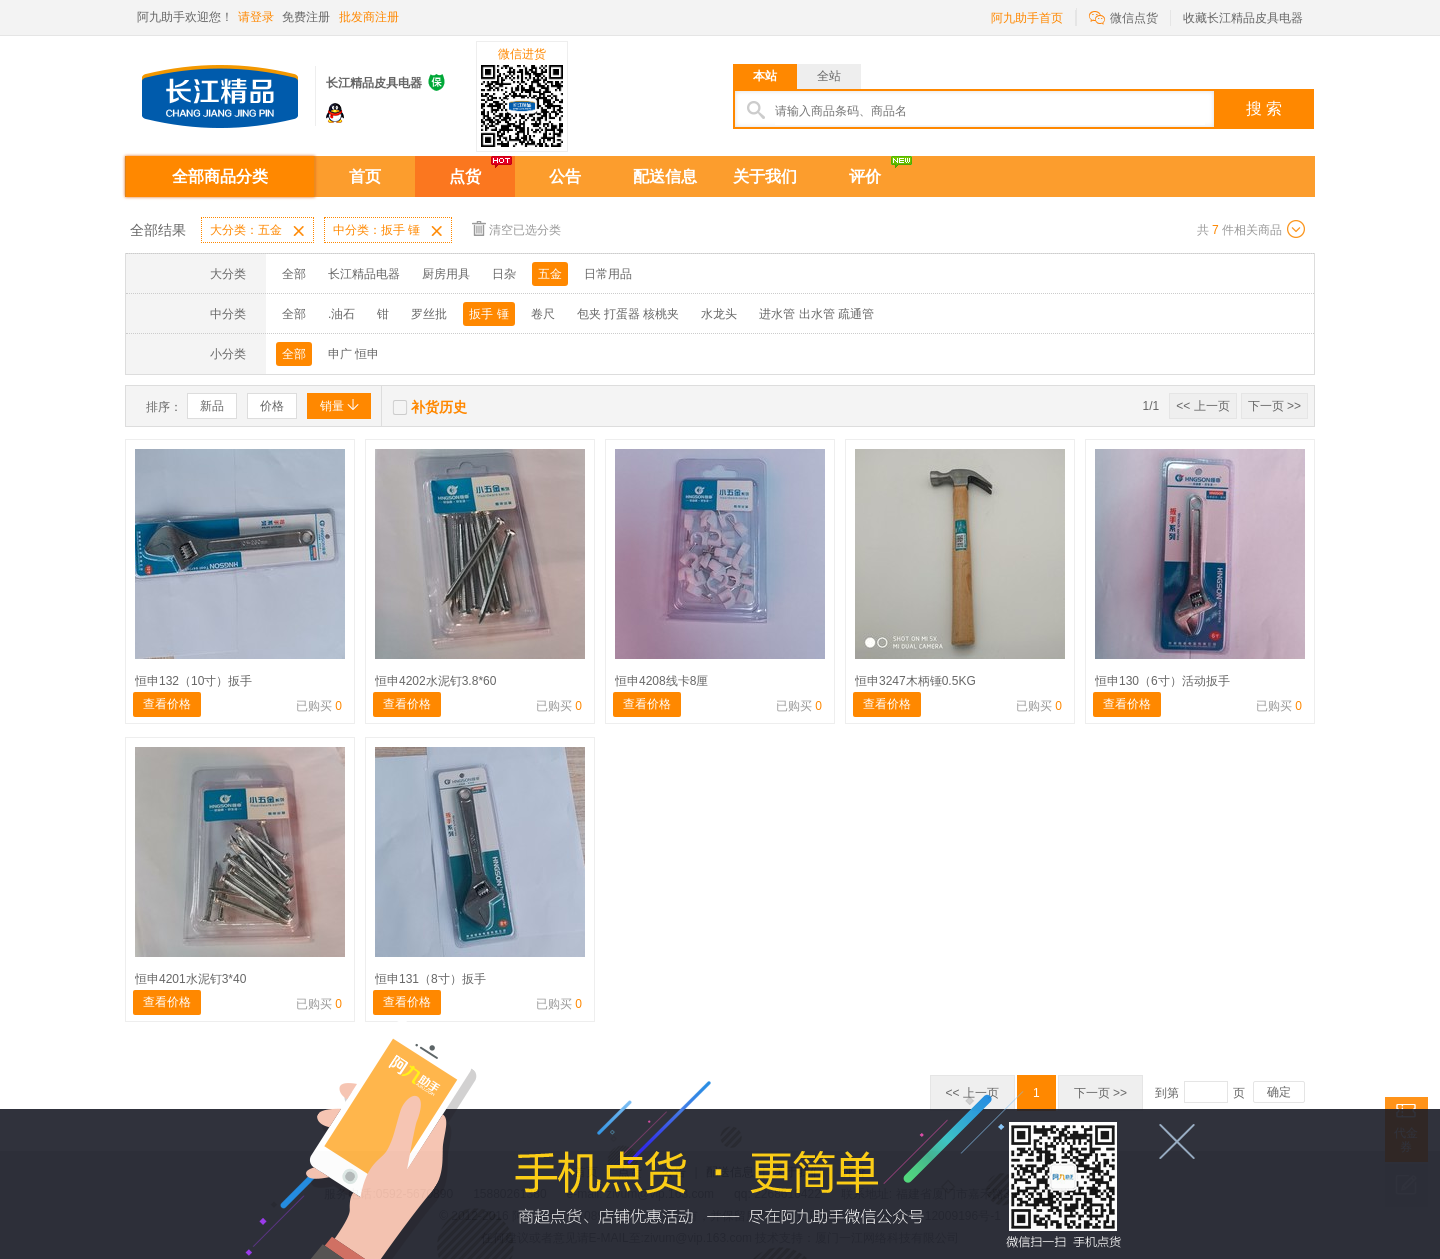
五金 (550, 274)
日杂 (504, 274)
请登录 (256, 17)
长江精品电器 (364, 274)
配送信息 (665, 176)
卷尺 (543, 314)
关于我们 (765, 176)
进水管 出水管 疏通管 (816, 314)
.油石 (341, 314)
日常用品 (608, 274)
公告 (565, 176)
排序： (164, 407)
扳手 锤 (488, 314)
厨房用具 (446, 274)
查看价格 (167, 704)
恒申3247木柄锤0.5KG (915, 681)
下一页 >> (1274, 406)
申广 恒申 (353, 354)
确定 (1279, 1092)
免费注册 (306, 17)
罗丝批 (429, 314)
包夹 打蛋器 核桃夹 (628, 314)
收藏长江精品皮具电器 (1243, 18)
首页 (365, 176)
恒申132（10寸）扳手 (193, 681)
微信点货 (1123, 16)
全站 (829, 76)
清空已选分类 (516, 228)
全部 (294, 274)
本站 (765, 76)
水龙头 (719, 314)
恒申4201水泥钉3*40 (190, 979)
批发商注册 (369, 17)
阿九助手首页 (1027, 18)
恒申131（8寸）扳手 (430, 979)
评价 (865, 176)
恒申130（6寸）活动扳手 (1162, 681)
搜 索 (1264, 108)
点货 (465, 176)
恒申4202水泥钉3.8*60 (435, 681)
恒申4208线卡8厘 (661, 681)
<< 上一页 (1202, 406)
